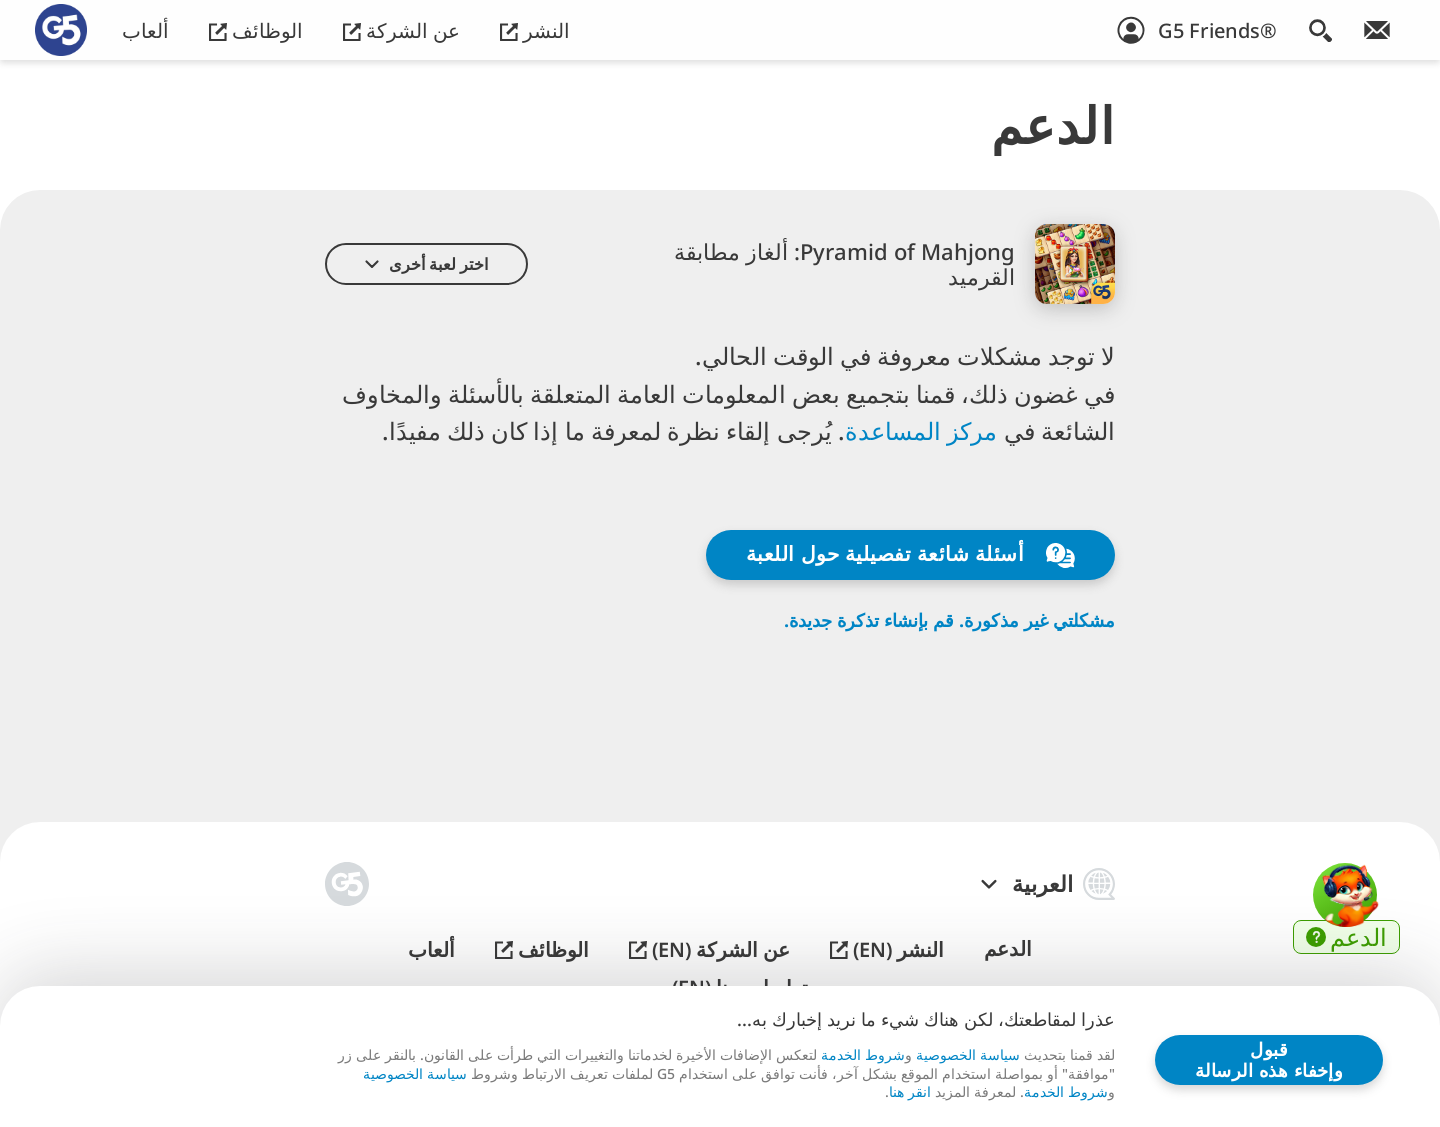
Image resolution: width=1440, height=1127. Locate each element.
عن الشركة (401, 30)
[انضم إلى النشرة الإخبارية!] (1377, 30)
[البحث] (1320, 30)
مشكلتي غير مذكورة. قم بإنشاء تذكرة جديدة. (949, 620)
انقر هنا (910, 1092)
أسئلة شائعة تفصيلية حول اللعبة (910, 554)
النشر (535, 30)
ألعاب (145, 30)
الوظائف (256, 30)
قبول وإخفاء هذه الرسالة (1269, 1059)
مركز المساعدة (924, 430)
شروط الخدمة (863, 1054)
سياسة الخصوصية (968, 1054)
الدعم (1008, 949)
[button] (426, 264)
